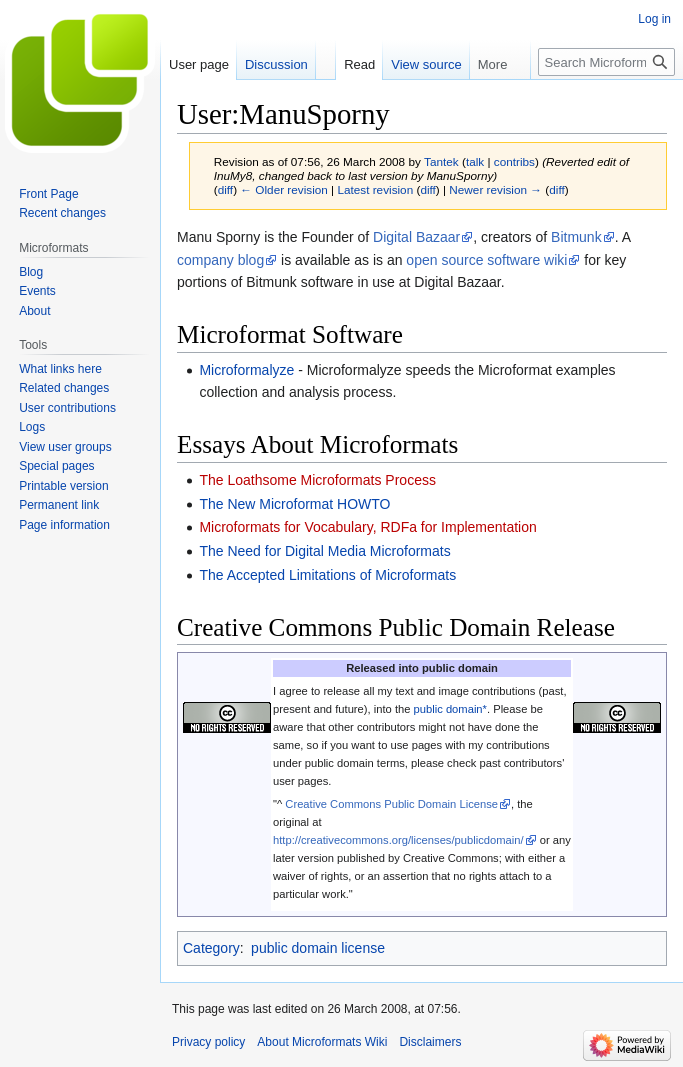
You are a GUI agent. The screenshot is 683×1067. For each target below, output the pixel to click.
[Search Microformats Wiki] (606, 62)
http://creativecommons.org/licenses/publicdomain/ (398, 840)
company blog (220, 260)
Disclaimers (430, 1042)
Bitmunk (576, 237)
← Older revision (284, 189)
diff (225, 189)
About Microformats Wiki (322, 1042)
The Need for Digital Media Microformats (324, 551)
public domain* (450, 709)
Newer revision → (495, 189)
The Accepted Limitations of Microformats (327, 575)
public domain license (318, 948)
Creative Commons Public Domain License (391, 804)
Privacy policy (208, 1042)
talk (475, 161)
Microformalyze (246, 370)
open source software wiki (486, 260)
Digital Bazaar (416, 237)
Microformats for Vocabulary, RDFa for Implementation (367, 527)
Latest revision (375, 189)
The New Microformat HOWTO (294, 504)
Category (211, 948)
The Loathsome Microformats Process (317, 480)
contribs (514, 161)
